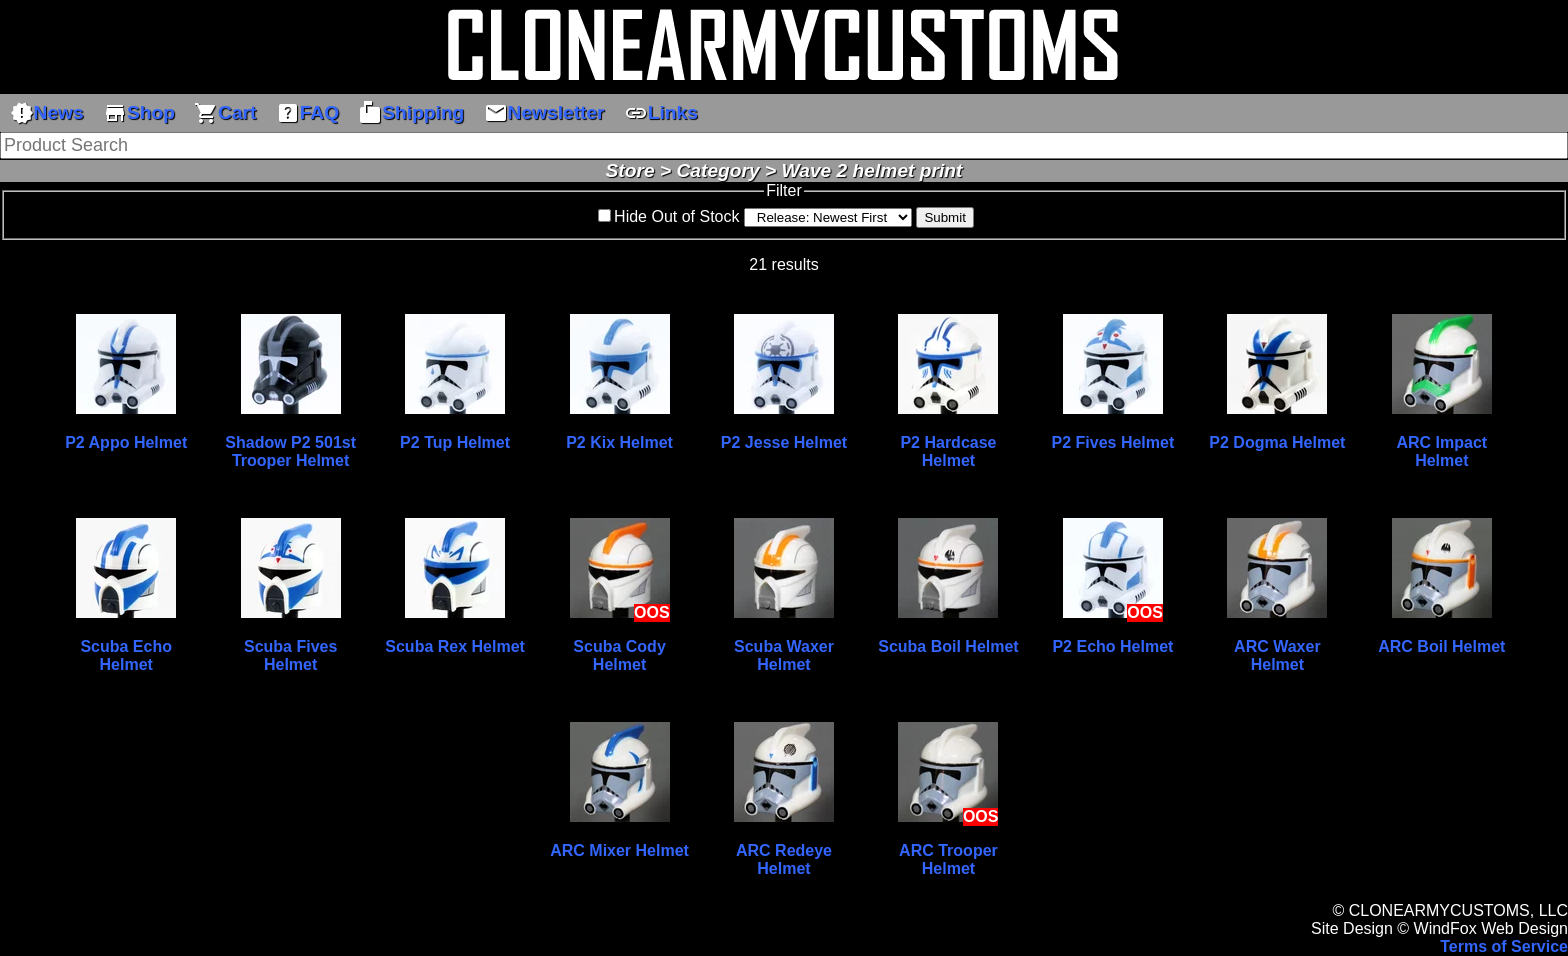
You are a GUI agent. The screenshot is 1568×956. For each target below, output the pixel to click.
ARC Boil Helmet (1441, 646)
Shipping (411, 113)
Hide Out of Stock (676, 216)
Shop (139, 113)
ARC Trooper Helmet (948, 859)
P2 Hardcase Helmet (948, 451)
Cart (225, 113)
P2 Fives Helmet (1113, 442)
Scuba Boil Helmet (948, 646)
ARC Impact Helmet (1441, 451)
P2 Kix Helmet (619, 442)
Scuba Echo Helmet (126, 655)
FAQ (307, 113)
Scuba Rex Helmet (455, 646)
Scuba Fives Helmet (290, 655)
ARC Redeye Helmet (784, 859)
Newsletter (544, 113)
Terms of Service (1504, 946)
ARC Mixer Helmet (619, 850)
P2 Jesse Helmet (784, 442)
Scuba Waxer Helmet (784, 655)
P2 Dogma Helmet (1277, 442)
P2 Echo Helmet (1112, 646)
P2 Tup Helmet (455, 442)
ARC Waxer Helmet (1277, 655)
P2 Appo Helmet (126, 442)
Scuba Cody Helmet (619, 655)
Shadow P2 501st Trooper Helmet (290, 451)
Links (661, 113)
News (47, 113)
